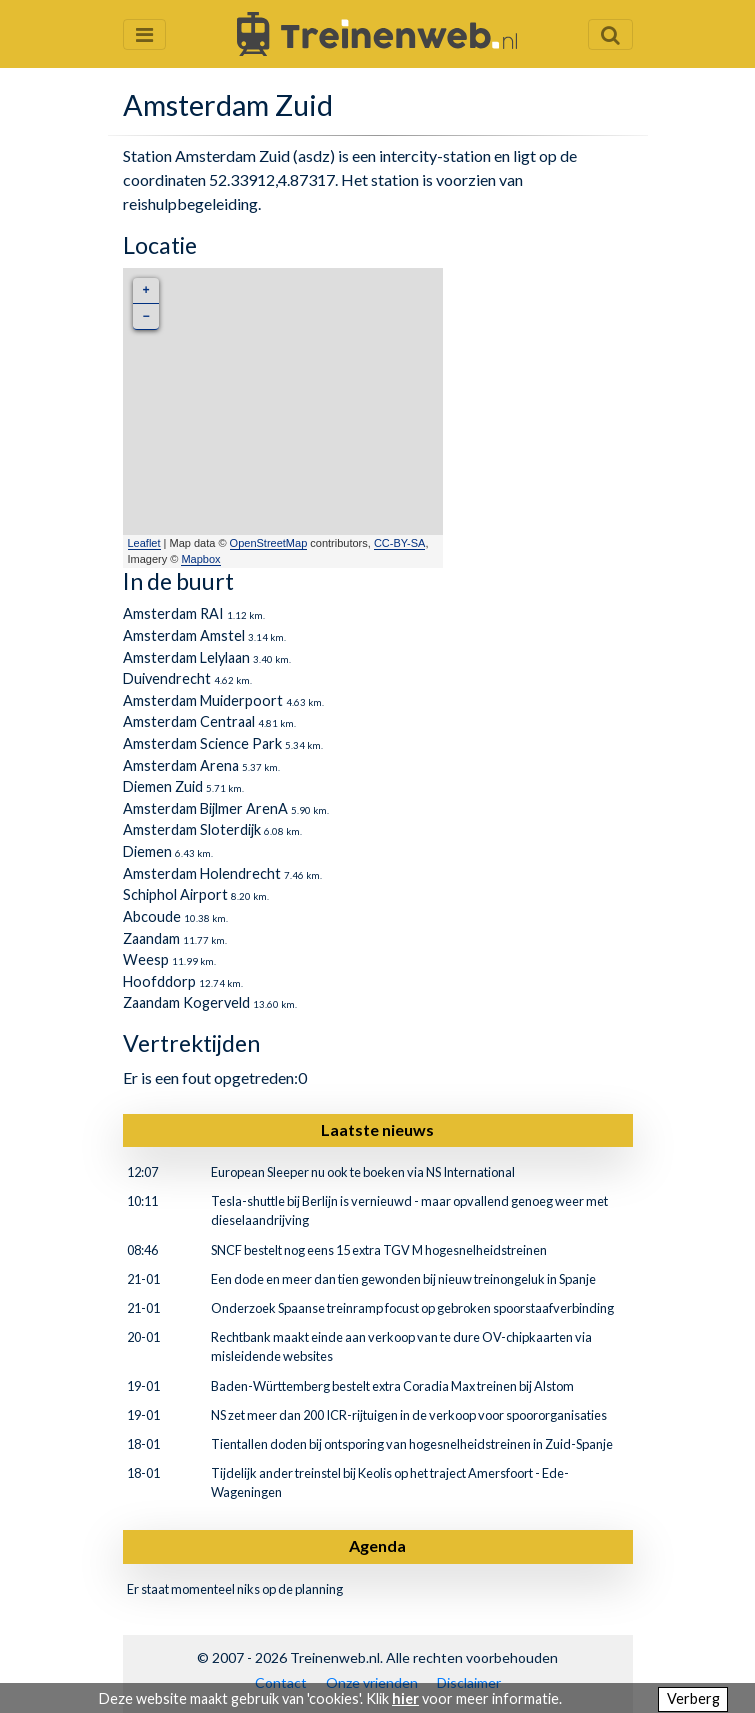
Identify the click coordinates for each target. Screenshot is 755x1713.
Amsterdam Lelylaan (186, 657)
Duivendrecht (167, 678)
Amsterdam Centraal (189, 721)
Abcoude (152, 916)
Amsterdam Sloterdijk (192, 829)
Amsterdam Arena (181, 765)
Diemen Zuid (163, 786)
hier (405, 1698)
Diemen (147, 851)
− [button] (145, 316)
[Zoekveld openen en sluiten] (610, 34)
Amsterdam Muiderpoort (203, 700)
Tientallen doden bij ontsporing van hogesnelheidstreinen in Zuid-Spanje (412, 1444)
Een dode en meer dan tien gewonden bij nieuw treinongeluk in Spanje (403, 1279)
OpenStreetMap (269, 543)
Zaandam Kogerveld (186, 1002)
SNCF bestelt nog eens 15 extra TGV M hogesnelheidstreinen (379, 1250)
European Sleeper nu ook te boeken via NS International (363, 1172)
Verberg (693, 1698)
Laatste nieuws (377, 1129)
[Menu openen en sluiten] (144, 34)
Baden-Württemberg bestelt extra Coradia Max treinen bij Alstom (392, 1386)
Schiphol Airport (175, 894)
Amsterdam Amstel (184, 635)
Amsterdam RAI (173, 613)
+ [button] (145, 290)
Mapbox (200, 559)
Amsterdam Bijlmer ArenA (205, 808)
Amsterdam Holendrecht (202, 873)
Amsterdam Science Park (202, 743)
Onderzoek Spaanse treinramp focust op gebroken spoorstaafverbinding (412, 1308)
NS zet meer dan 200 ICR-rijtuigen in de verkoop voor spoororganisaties (409, 1415)
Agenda (377, 1545)
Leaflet (144, 543)
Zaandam (151, 938)
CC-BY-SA (400, 543)
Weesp (146, 959)
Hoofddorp (159, 981)
